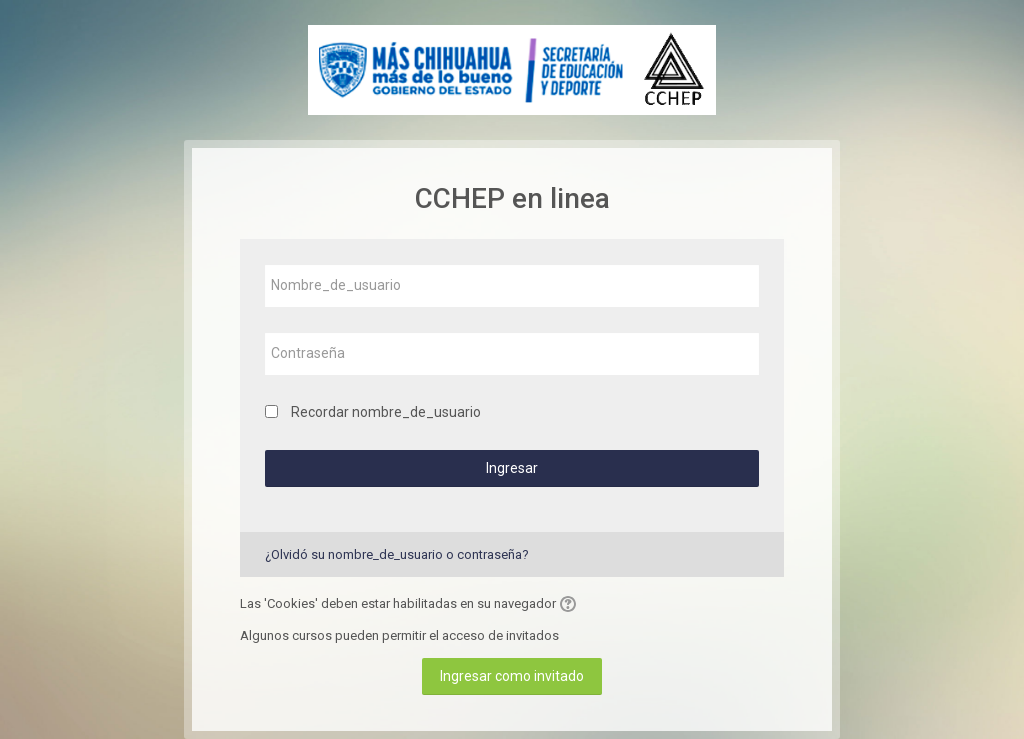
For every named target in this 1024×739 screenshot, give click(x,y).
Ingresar (512, 468)
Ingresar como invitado (512, 676)
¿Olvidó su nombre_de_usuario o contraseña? (397, 554)
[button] (571, 604)
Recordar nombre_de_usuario (386, 412)
